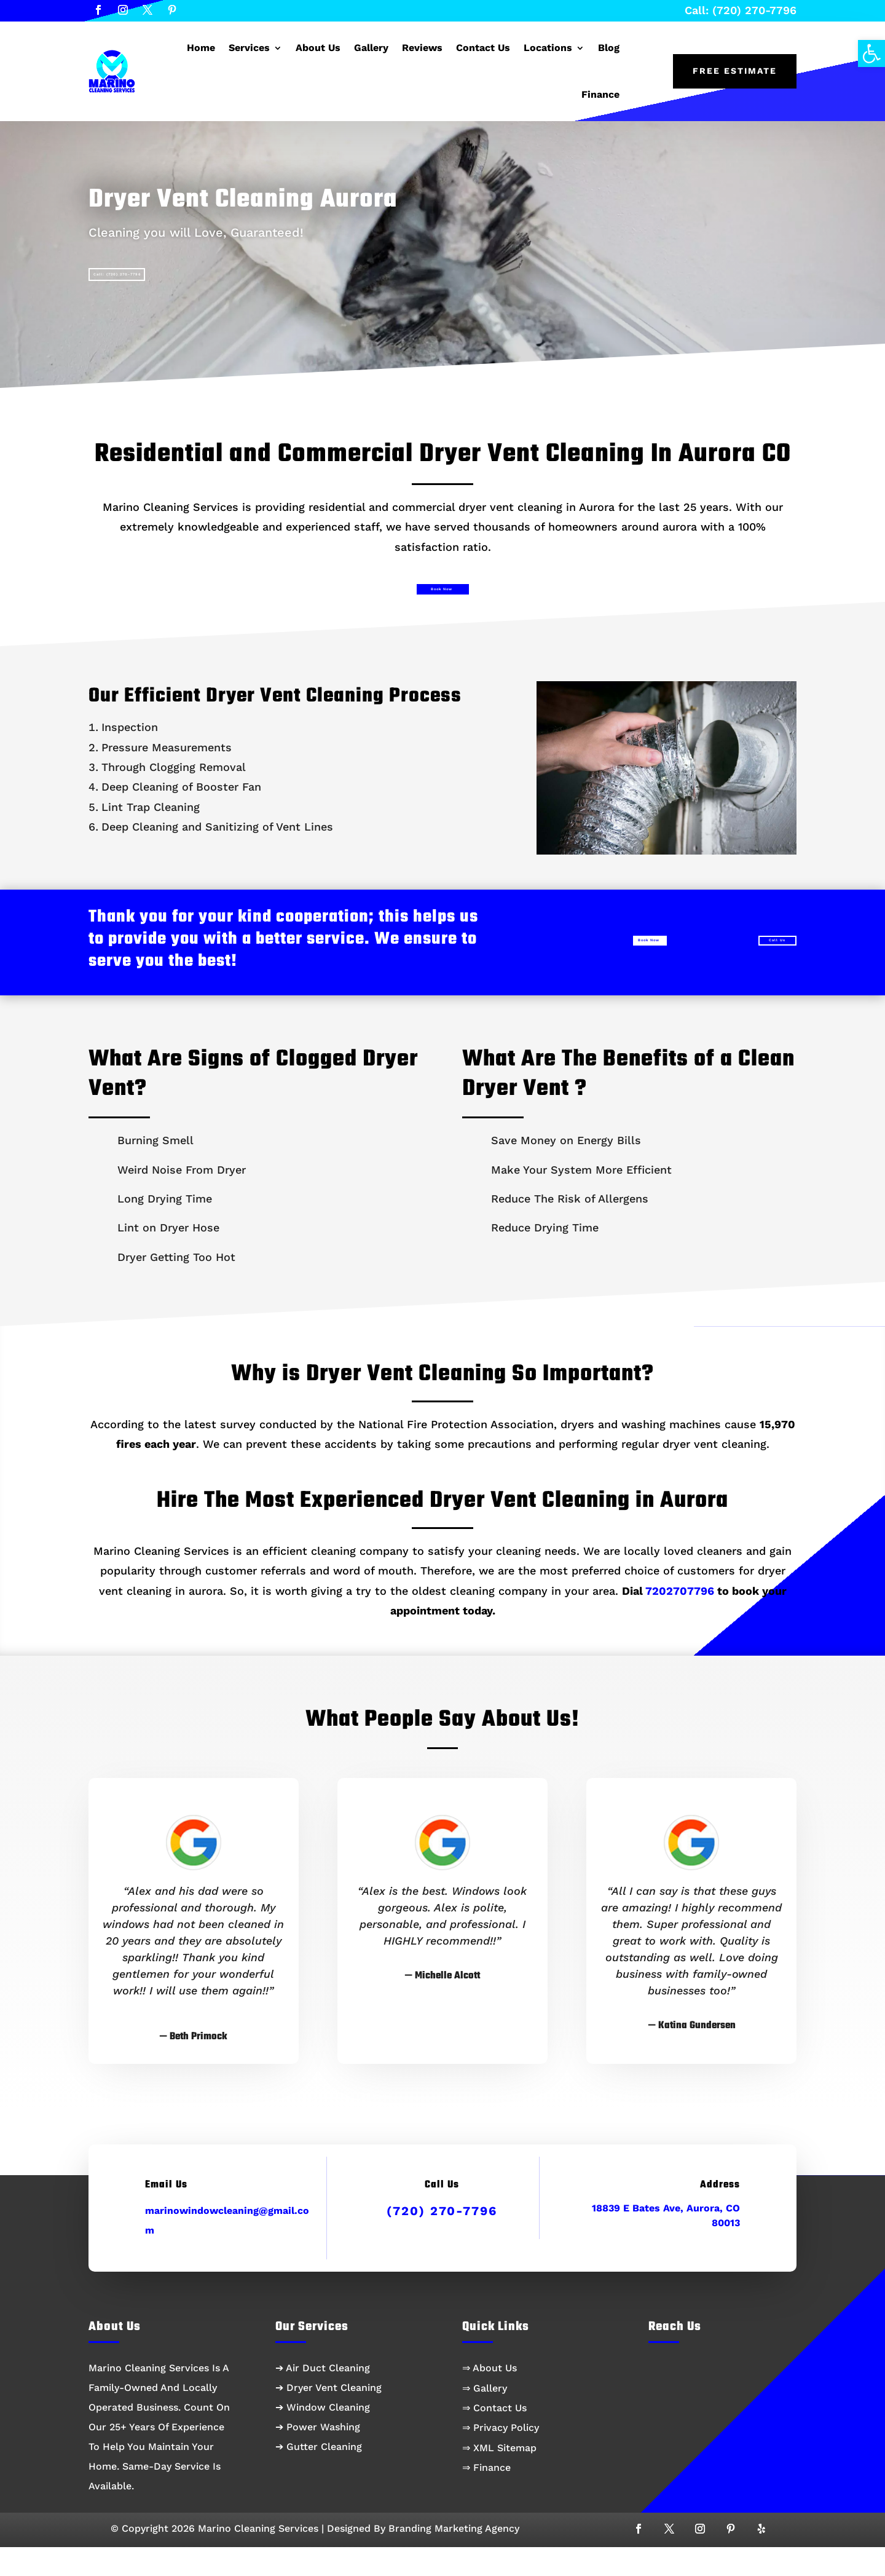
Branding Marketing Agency (453, 2557)
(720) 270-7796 (442, 2239)
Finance (600, 94)
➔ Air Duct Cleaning (322, 2397)
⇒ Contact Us (494, 2437)
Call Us (746, 966)
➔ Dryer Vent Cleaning (328, 2416)
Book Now (439, 608)
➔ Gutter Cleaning (318, 2475)
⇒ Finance (486, 2496)
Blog (609, 47)
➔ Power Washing (317, 2456)
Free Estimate (735, 71)
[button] (871, 53)
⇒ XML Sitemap (499, 2477)
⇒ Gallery (484, 2417)
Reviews (422, 47)
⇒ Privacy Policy (500, 2456)
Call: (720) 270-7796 (740, 10)
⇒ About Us (489, 2397)
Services (249, 47)
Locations (548, 47)
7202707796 (679, 1619)
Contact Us (483, 47)
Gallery (371, 47)
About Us (318, 47)
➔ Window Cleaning (322, 2436)
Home (201, 47)
